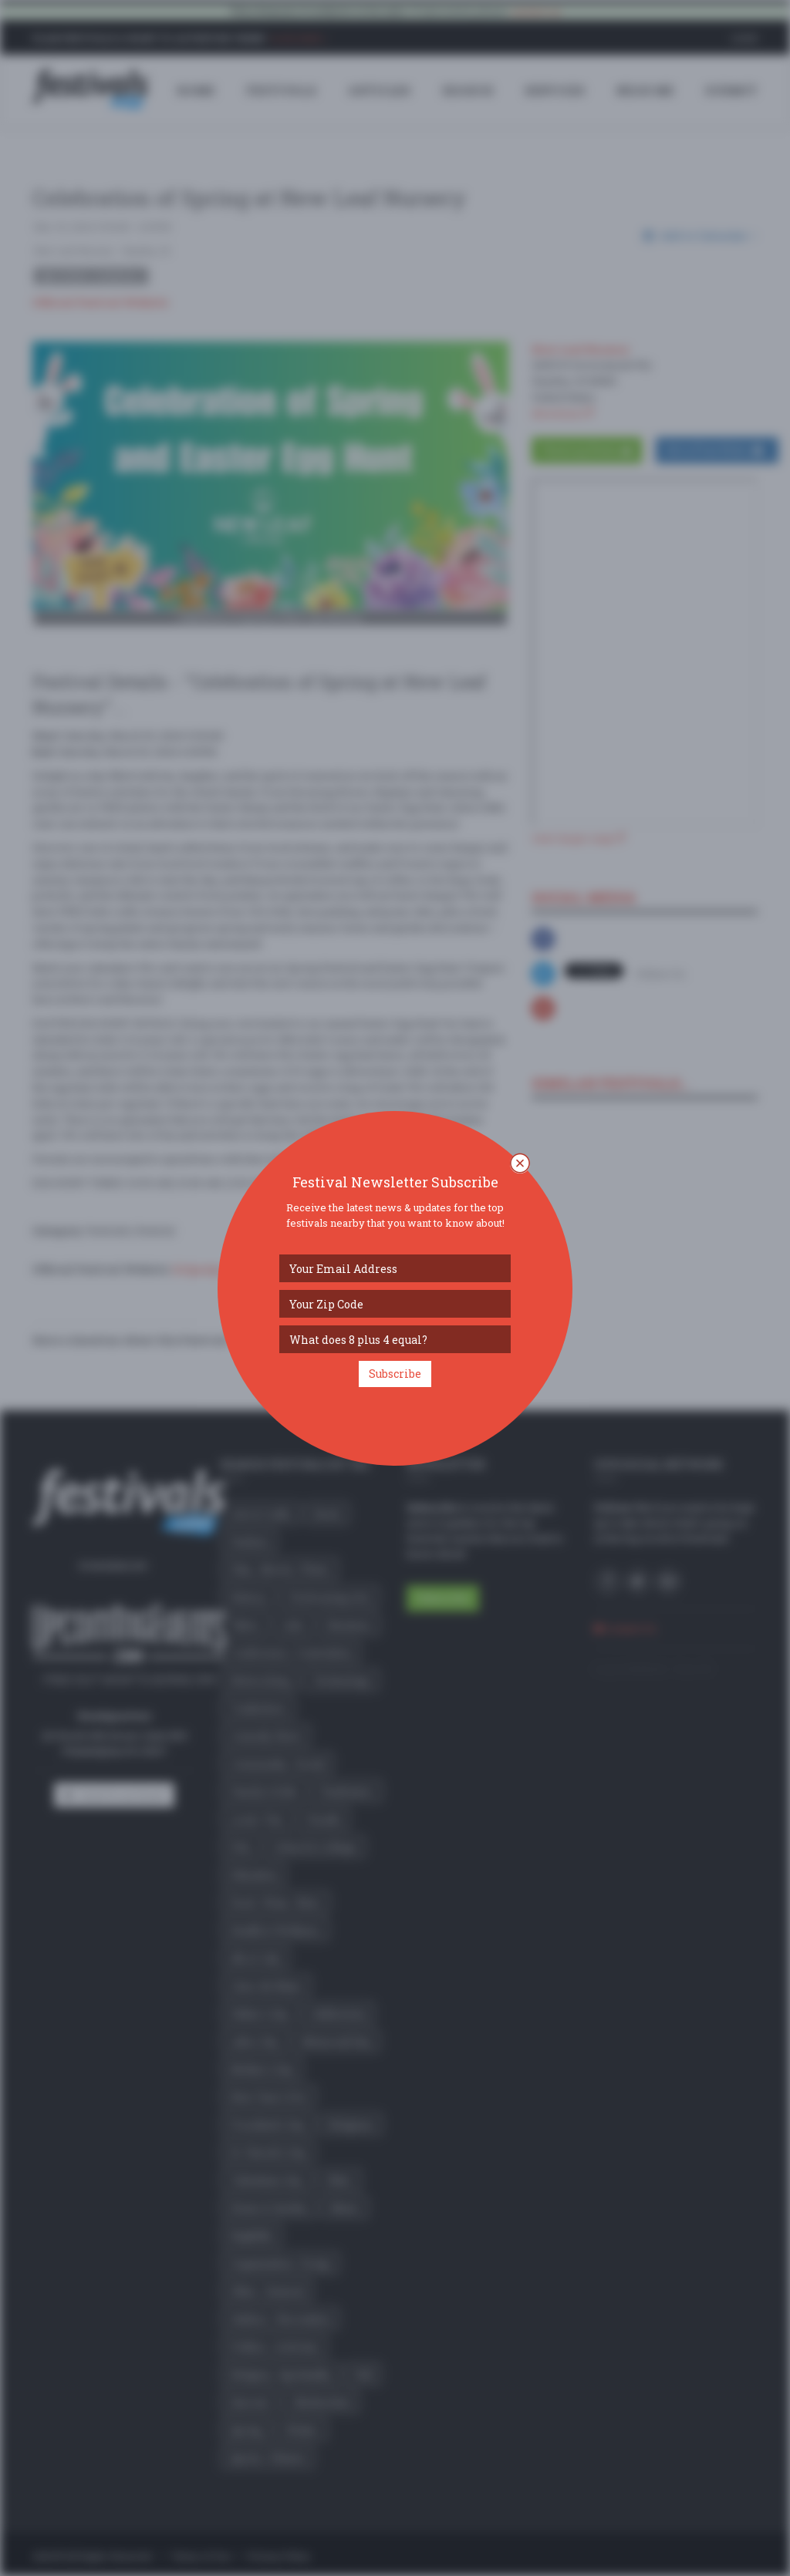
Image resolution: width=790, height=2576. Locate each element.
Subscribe (395, 1373)
